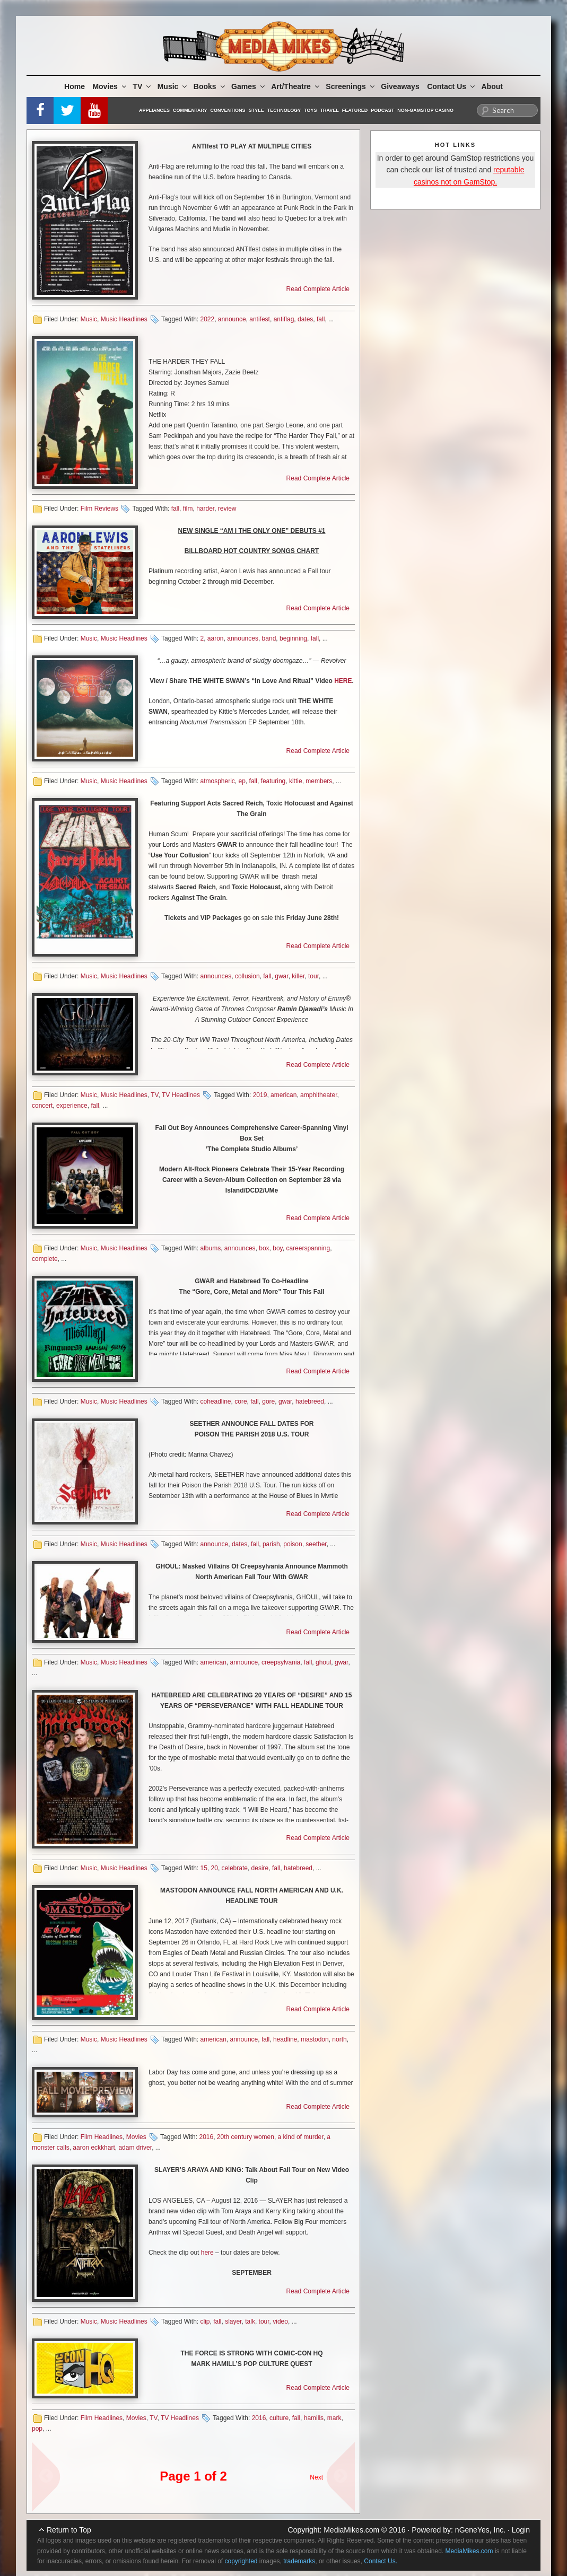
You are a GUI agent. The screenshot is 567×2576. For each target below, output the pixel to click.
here (207, 2252)
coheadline (215, 1401)
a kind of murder (301, 2137)
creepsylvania (280, 1662)
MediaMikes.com (351, 2530)
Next (316, 2477)
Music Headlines (124, 319)
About (492, 86)
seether (316, 1544)
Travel (329, 110)
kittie (295, 781)
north (339, 2039)
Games (248, 86)
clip (205, 2321)
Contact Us (451, 86)
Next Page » (336, 2471)
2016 (206, 2137)
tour (313, 976)
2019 (260, 1095)
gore (268, 1401)
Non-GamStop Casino (425, 110)
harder (205, 508)
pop (37, 2428)
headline (285, 2039)
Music (173, 86)
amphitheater (318, 1095)
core (240, 1401)
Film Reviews (99, 508)
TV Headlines (181, 1095)
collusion (247, 976)
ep (242, 781)
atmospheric (217, 781)
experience (72, 1105)
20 (214, 1868)
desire (260, 1868)
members (319, 781)
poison (292, 1544)
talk (250, 2321)
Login (521, 2530)
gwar (281, 976)
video (280, 2321)
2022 (207, 319)
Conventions (228, 110)
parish (271, 1544)
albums (210, 1248)
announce (232, 319)
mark (334, 2418)
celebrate (235, 1868)
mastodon (315, 2039)
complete (45, 1259)
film (188, 508)
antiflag (284, 319)
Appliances (154, 110)
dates (305, 319)
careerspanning (308, 1248)
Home (74, 86)
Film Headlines (102, 2137)
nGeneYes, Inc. (480, 2530)
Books (210, 86)
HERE (343, 681)
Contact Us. (380, 2561)
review (227, 508)
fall (321, 319)
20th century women (245, 2137)
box (264, 1248)
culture (279, 2418)
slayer (233, 2321)
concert (42, 1105)
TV (142, 86)
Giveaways (400, 86)
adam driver (135, 2147)
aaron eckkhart (94, 2147)
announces (242, 638)
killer (298, 976)
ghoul (323, 1662)
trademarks (299, 2561)
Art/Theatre (296, 86)
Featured (355, 110)
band (269, 638)
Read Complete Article (318, 289)
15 (203, 1868)
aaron (215, 638)
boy (277, 1248)
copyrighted (240, 2561)
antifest (259, 319)
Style (256, 110)
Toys (310, 110)
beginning (293, 638)
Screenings (351, 86)
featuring (273, 781)
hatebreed (309, 1401)
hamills (314, 2418)
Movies (109, 86)
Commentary (190, 110)
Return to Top (69, 2530)
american (283, 1095)
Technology (284, 110)
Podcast (382, 110)
